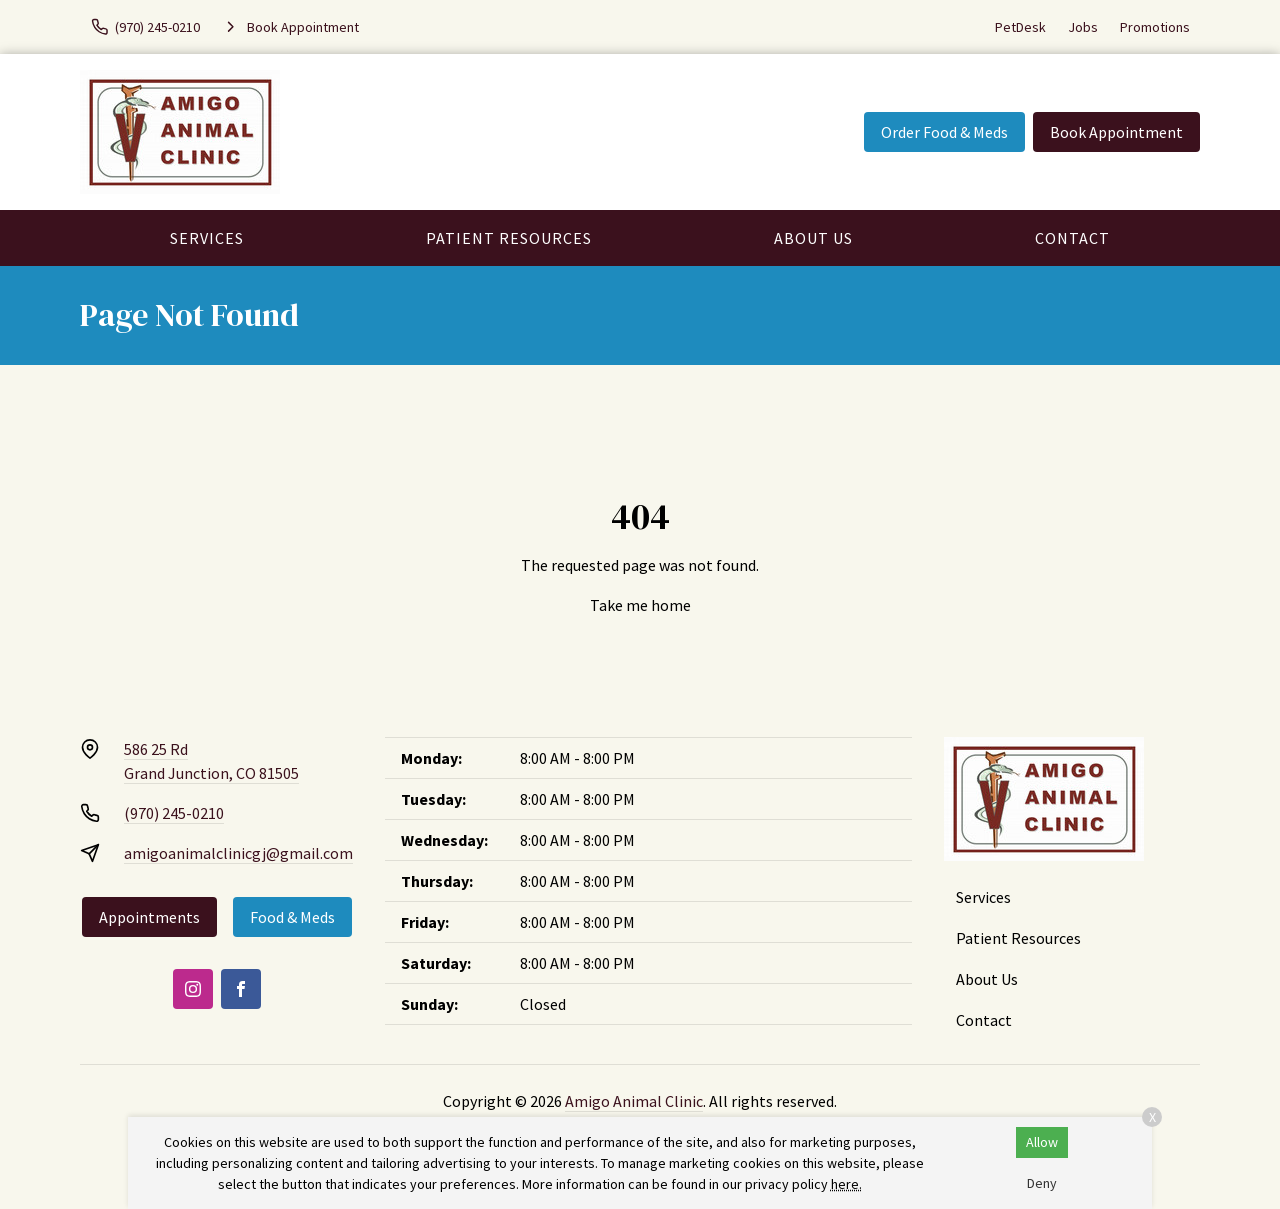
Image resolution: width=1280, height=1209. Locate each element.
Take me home (640, 605)
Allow (1042, 1142)
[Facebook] (241, 989)
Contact (1072, 238)
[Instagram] (193, 989)
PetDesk (1020, 27)
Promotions (1155, 27)
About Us (813, 238)
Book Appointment (1116, 132)
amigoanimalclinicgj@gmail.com (238, 853)
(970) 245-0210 (174, 813)
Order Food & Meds (944, 132)
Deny (1042, 1183)
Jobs (1083, 27)
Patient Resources (509, 238)
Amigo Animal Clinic (634, 1101)
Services (207, 238)
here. (846, 1184)
